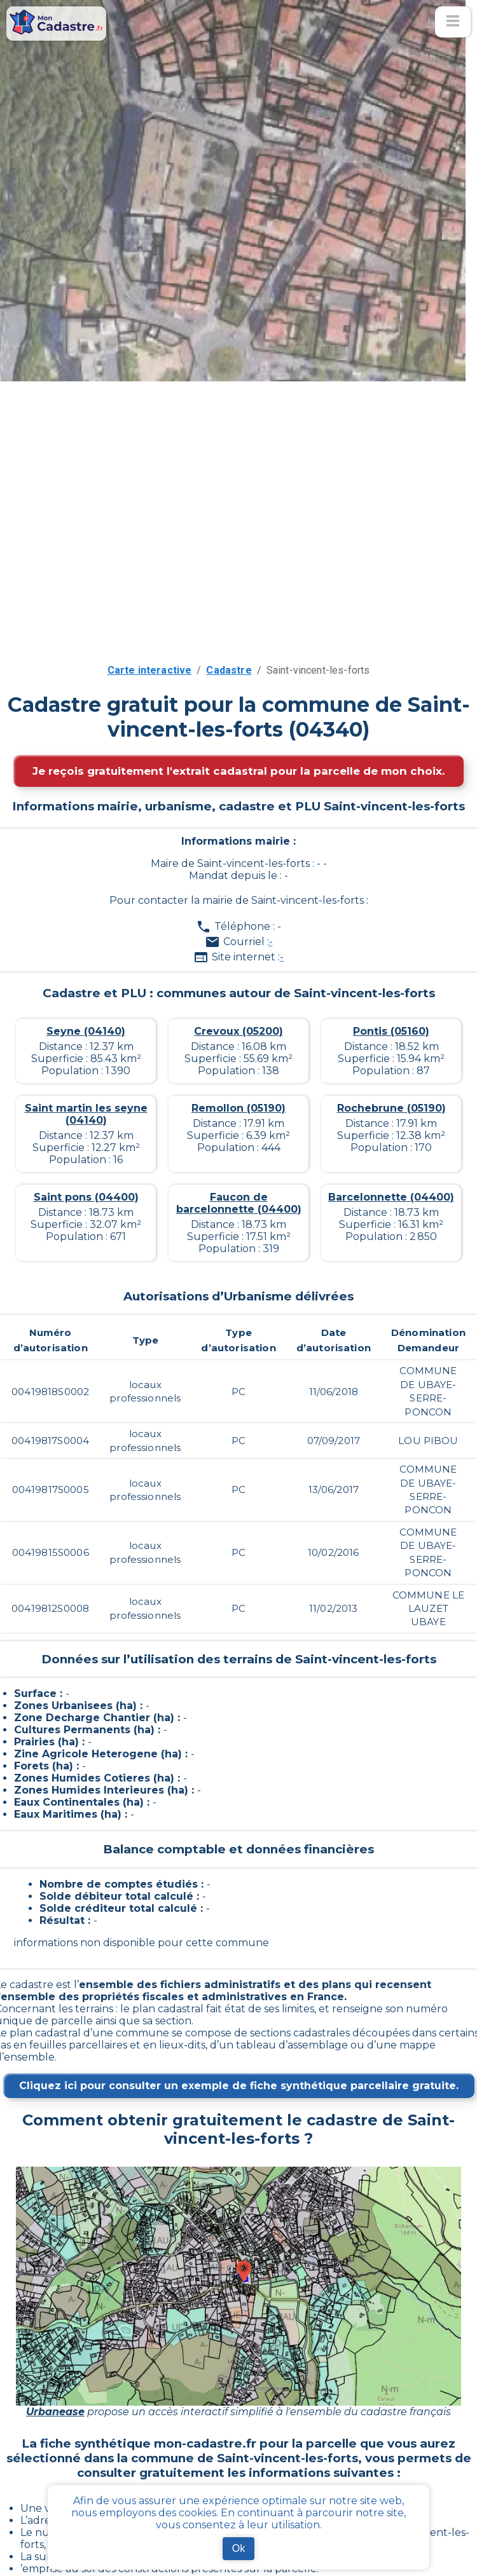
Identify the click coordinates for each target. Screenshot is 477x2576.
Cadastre (228, 670)
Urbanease (55, 2412)
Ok (238, 2548)
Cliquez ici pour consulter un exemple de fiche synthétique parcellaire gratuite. (239, 2086)
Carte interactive (149, 670)
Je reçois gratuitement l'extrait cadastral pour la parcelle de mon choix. (238, 771)
